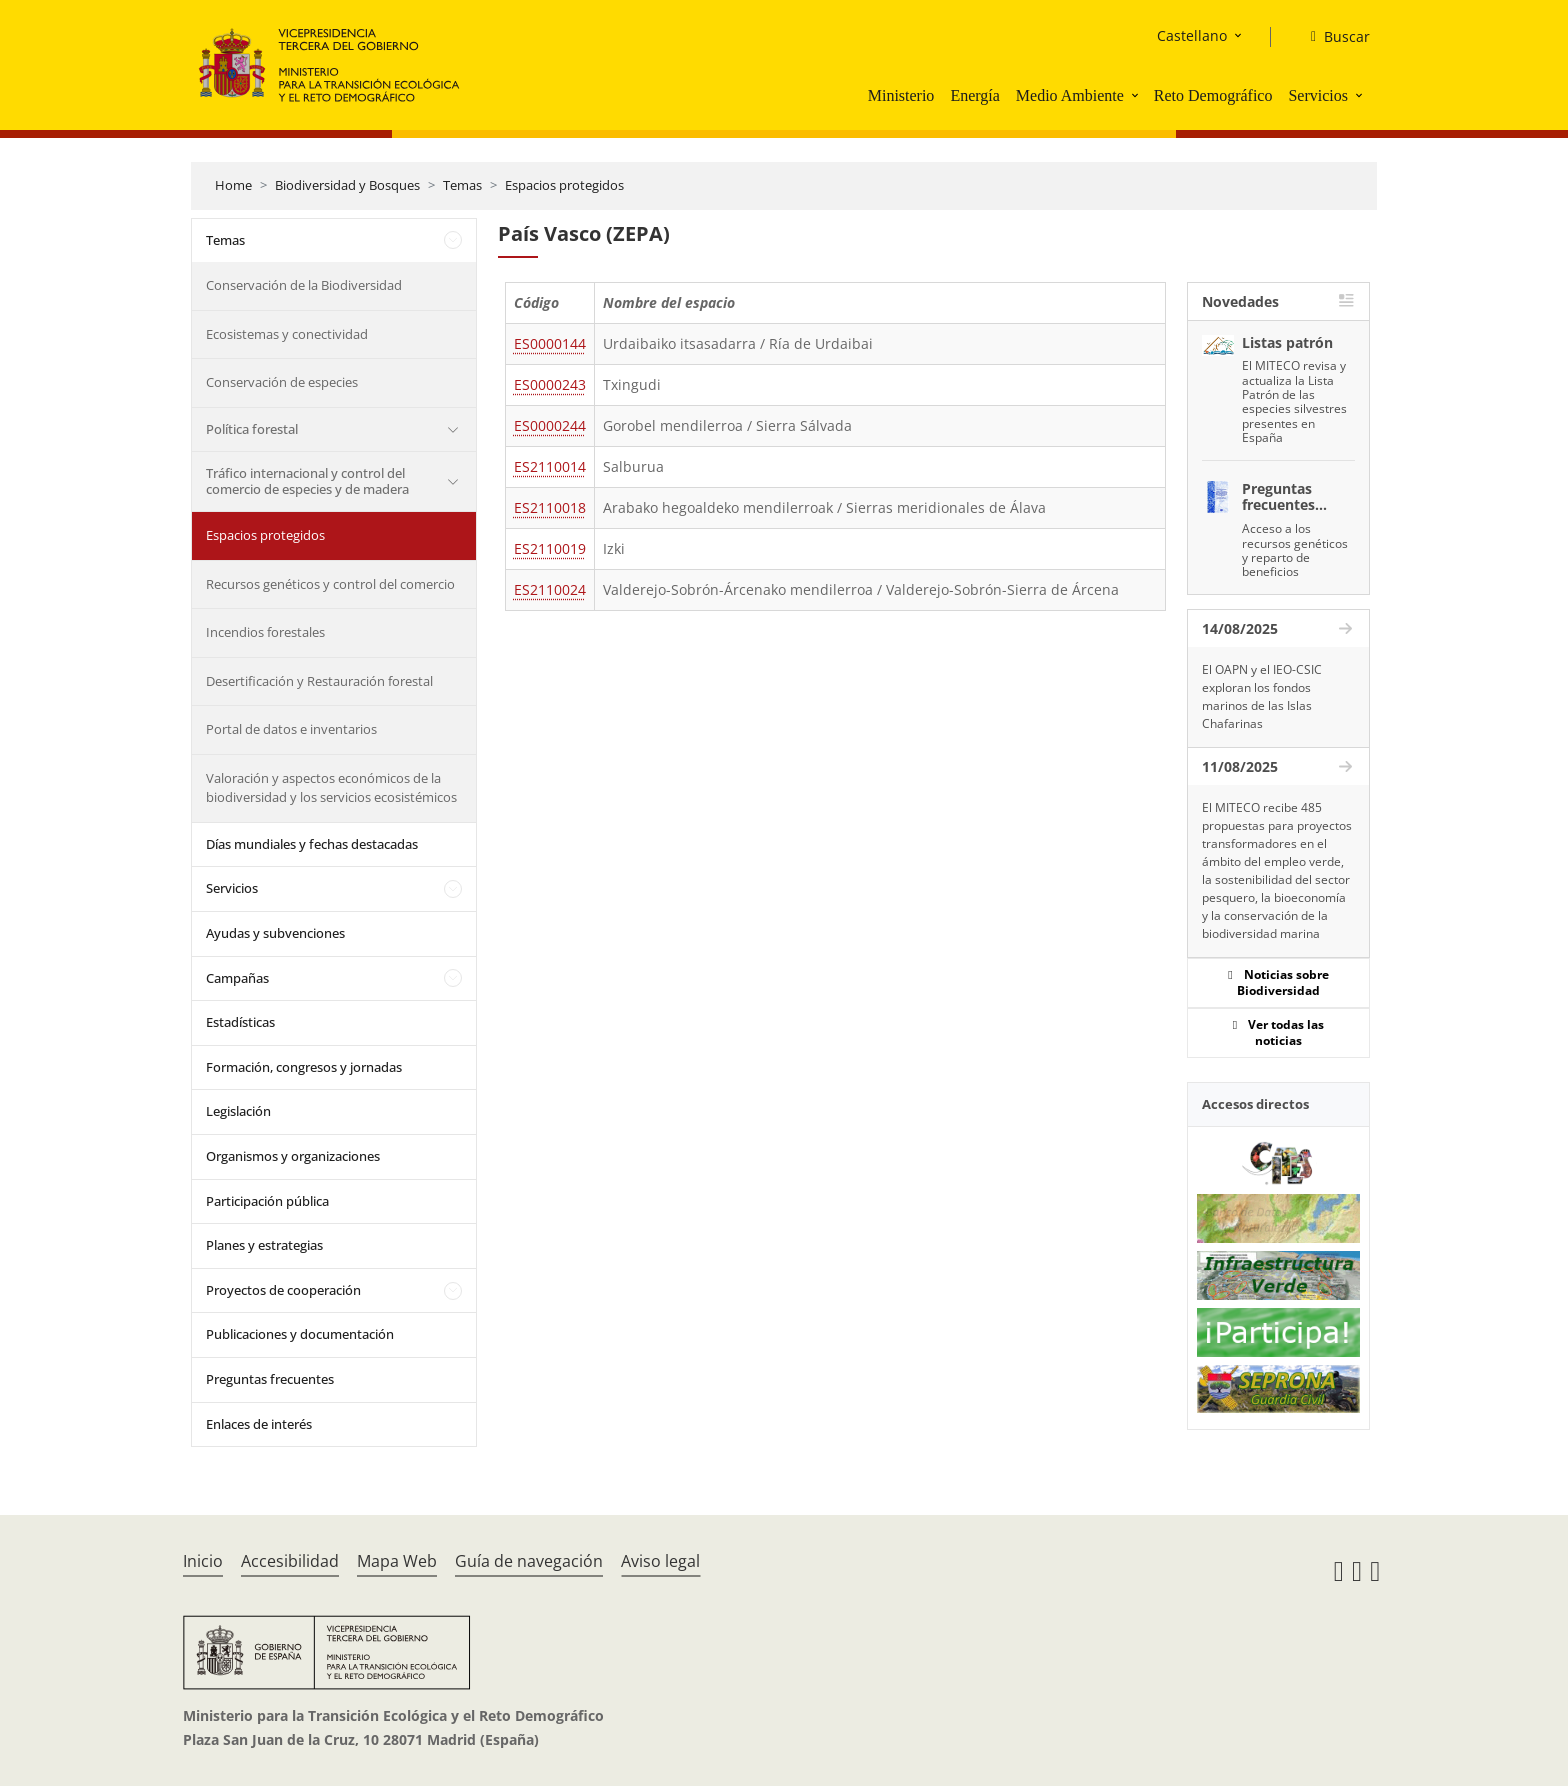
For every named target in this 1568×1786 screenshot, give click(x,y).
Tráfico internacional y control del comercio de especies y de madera (307, 481)
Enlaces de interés (259, 1424)
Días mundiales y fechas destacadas (312, 844)
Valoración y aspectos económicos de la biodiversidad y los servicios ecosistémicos (331, 788)
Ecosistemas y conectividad (287, 334)
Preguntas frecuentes (270, 1379)
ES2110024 (550, 589)
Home (233, 185)
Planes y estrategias (264, 1245)
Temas (462, 185)
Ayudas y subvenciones (275, 933)
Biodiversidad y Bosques (347, 185)
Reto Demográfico (1213, 95)
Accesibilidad (290, 1561)
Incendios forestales (265, 632)
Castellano (1192, 35)
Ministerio (901, 95)
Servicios (1318, 95)
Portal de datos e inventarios (291, 729)
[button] (1137, 95)
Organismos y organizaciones (293, 1156)
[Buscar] (1332, 37)
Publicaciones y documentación (300, 1334)
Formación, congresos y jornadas (304, 1067)
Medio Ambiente (1070, 95)
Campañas (237, 978)
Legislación (238, 1111)
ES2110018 (550, 507)
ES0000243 (550, 384)
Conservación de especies (282, 382)
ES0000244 (550, 425)
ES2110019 (550, 548)
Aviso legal (660, 1561)
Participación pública (267, 1201)
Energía (974, 95)
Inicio (203, 1561)
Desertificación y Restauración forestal (319, 681)
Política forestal (252, 429)
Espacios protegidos (564, 185)
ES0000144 (550, 343)
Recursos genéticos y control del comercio (330, 584)
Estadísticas (240, 1022)
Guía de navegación (529, 1561)
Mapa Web (397, 1561)
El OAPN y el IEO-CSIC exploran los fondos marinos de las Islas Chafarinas (1262, 696)
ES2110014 (550, 466)
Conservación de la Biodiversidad (304, 285)
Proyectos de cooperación (283, 1290)
